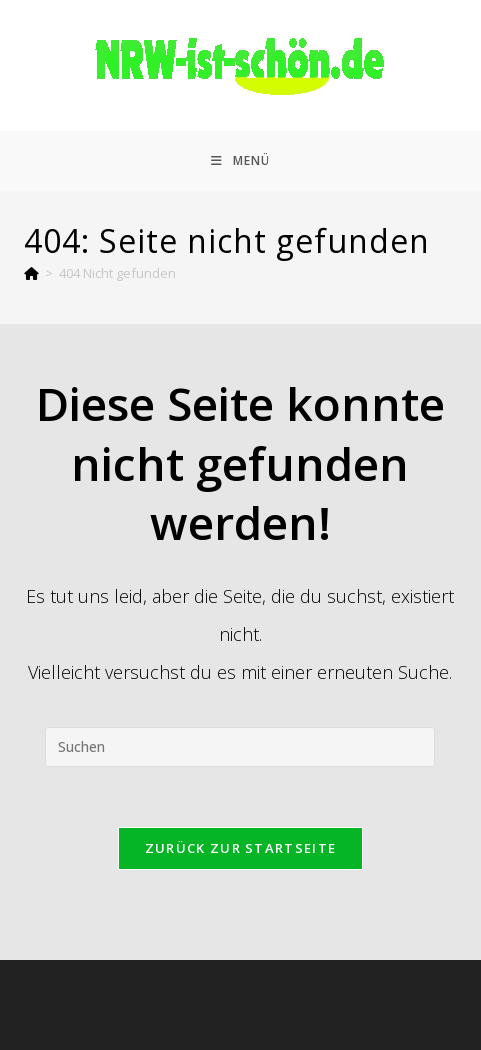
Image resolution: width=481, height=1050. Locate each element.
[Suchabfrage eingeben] (240, 747)
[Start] (31, 273)
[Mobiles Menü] (240, 161)
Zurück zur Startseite (240, 848)
